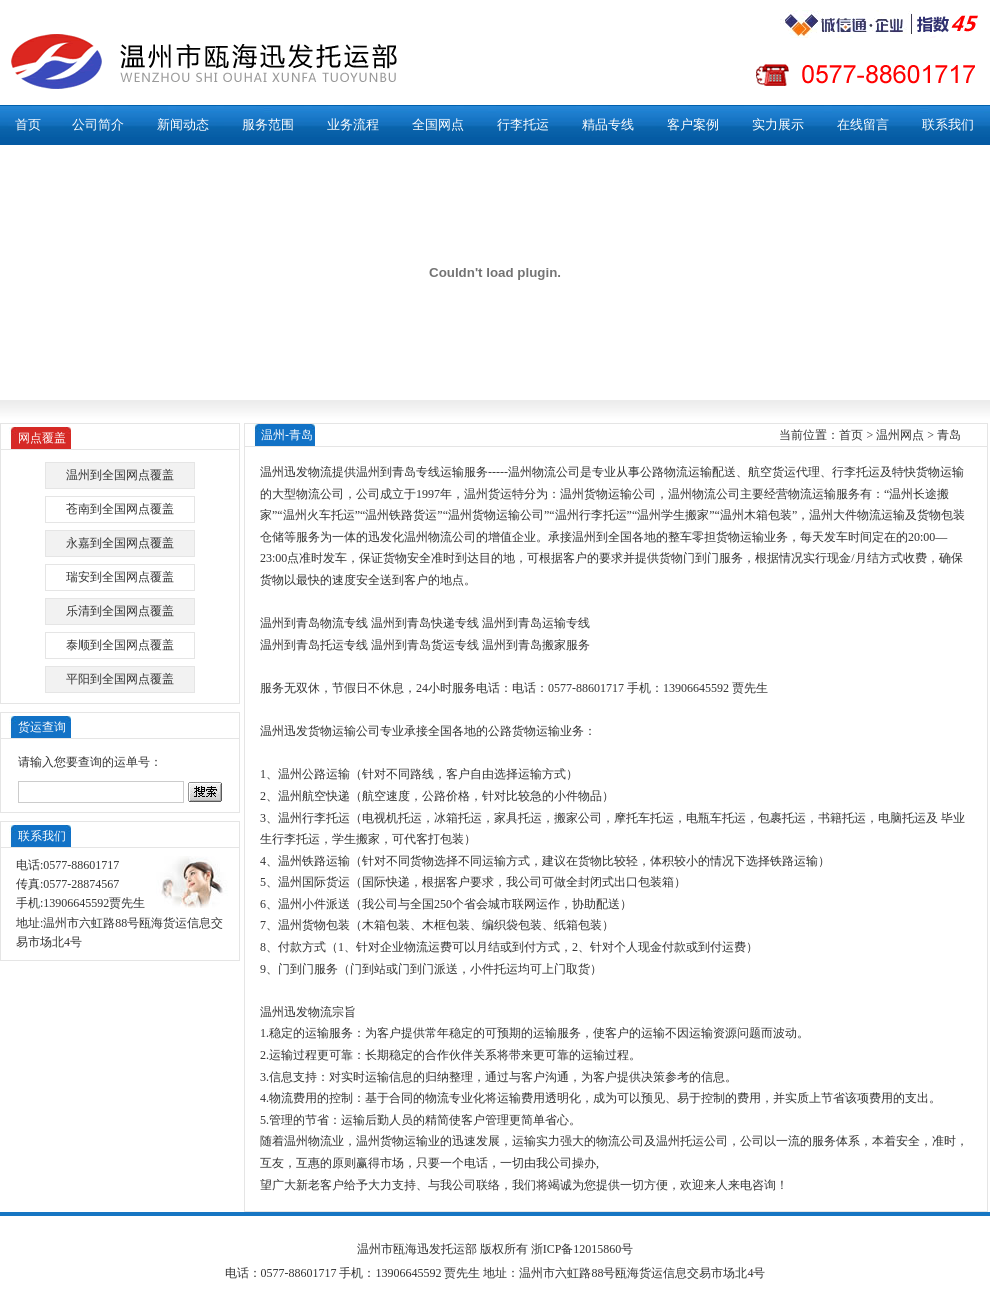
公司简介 (98, 124)
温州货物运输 (596, 494)
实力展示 (778, 124)
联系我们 (948, 124)
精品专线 (608, 124)
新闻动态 (183, 124)
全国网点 (438, 124)
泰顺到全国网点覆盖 (120, 645)
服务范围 (268, 124)
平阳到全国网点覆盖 (120, 679)
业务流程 (353, 124)
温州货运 (488, 494)
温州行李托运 (591, 515)
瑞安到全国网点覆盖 (120, 577)
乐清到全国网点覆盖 (120, 611)
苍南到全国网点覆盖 (120, 509)
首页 (28, 124)
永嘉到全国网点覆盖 (120, 543)
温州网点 (900, 435)
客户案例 (693, 124)
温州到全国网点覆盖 (120, 475)
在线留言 (863, 124)
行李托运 (523, 124)
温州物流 (532, 472)
